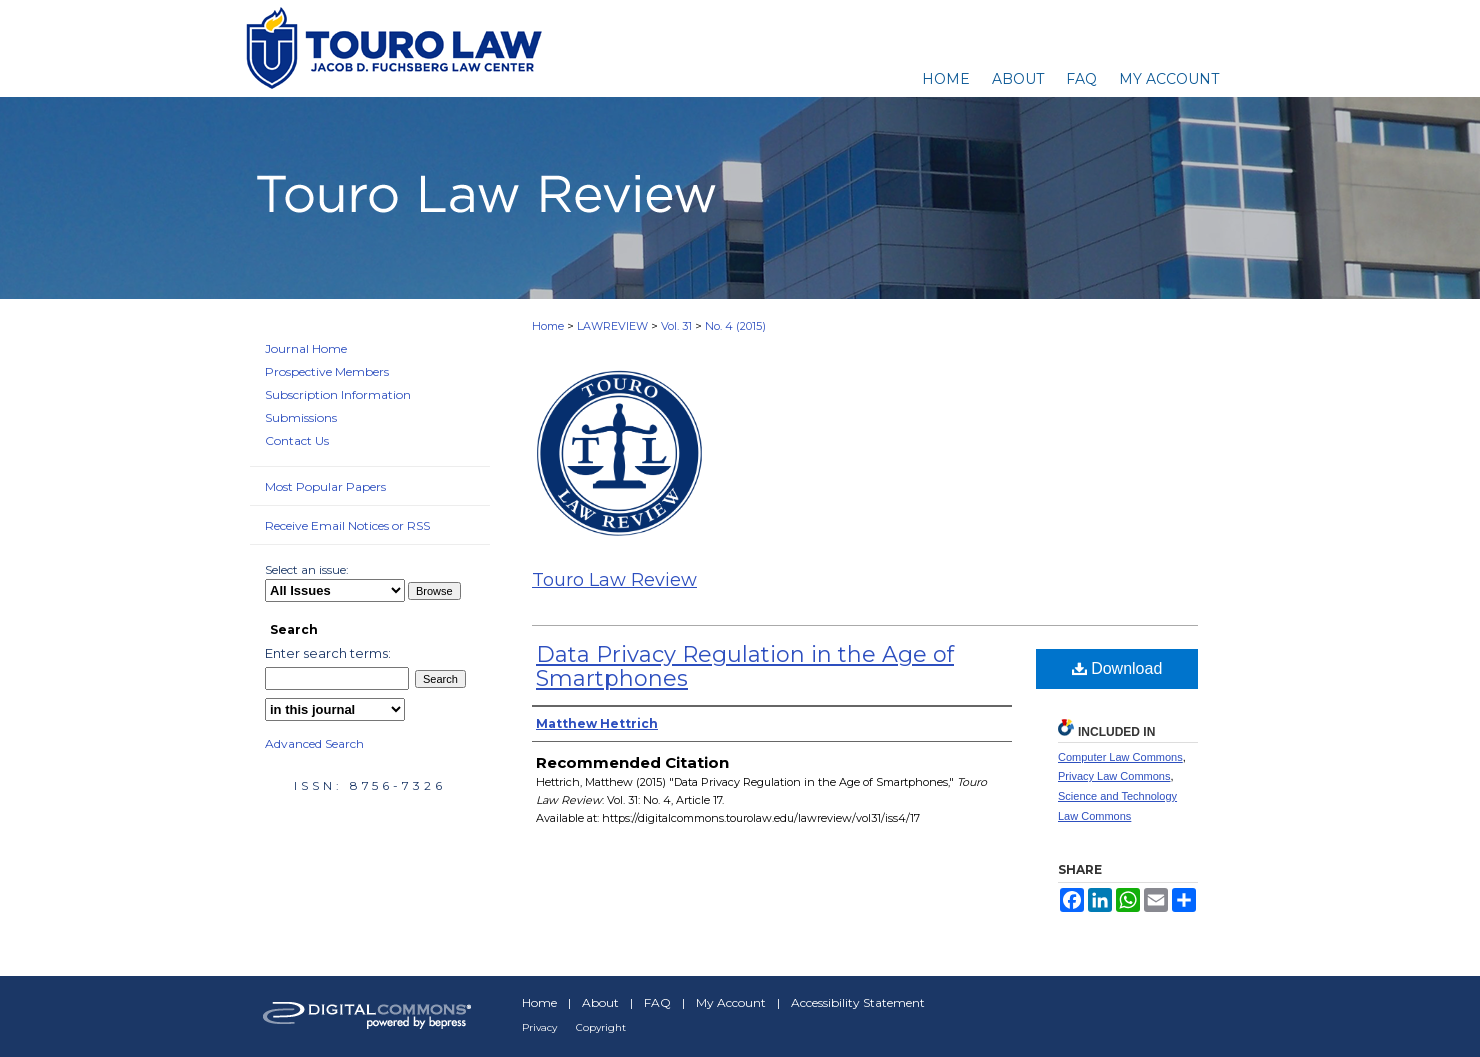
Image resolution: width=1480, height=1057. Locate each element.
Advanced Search (314, 743)
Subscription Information (338, 394)
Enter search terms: (328, 653)
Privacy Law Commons (1114, 776)
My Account (731, 1002)
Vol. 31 (676, 326)
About (600, 1002)
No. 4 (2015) (735, 326)
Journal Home (306, 348)
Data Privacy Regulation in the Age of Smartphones (745, 666)
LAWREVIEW (612, 326)
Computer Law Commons (1120, 757)
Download (1117, 668)
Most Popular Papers (325, 486)
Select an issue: (307, 569)
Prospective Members (327, 371)
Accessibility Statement (858, 1002)
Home (548, 326)
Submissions (301, 417)
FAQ (657, 1002)
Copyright (601, 1027)
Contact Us (297, 440)
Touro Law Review (614, 580)
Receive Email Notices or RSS (347, 525)
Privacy (539, 1027)
